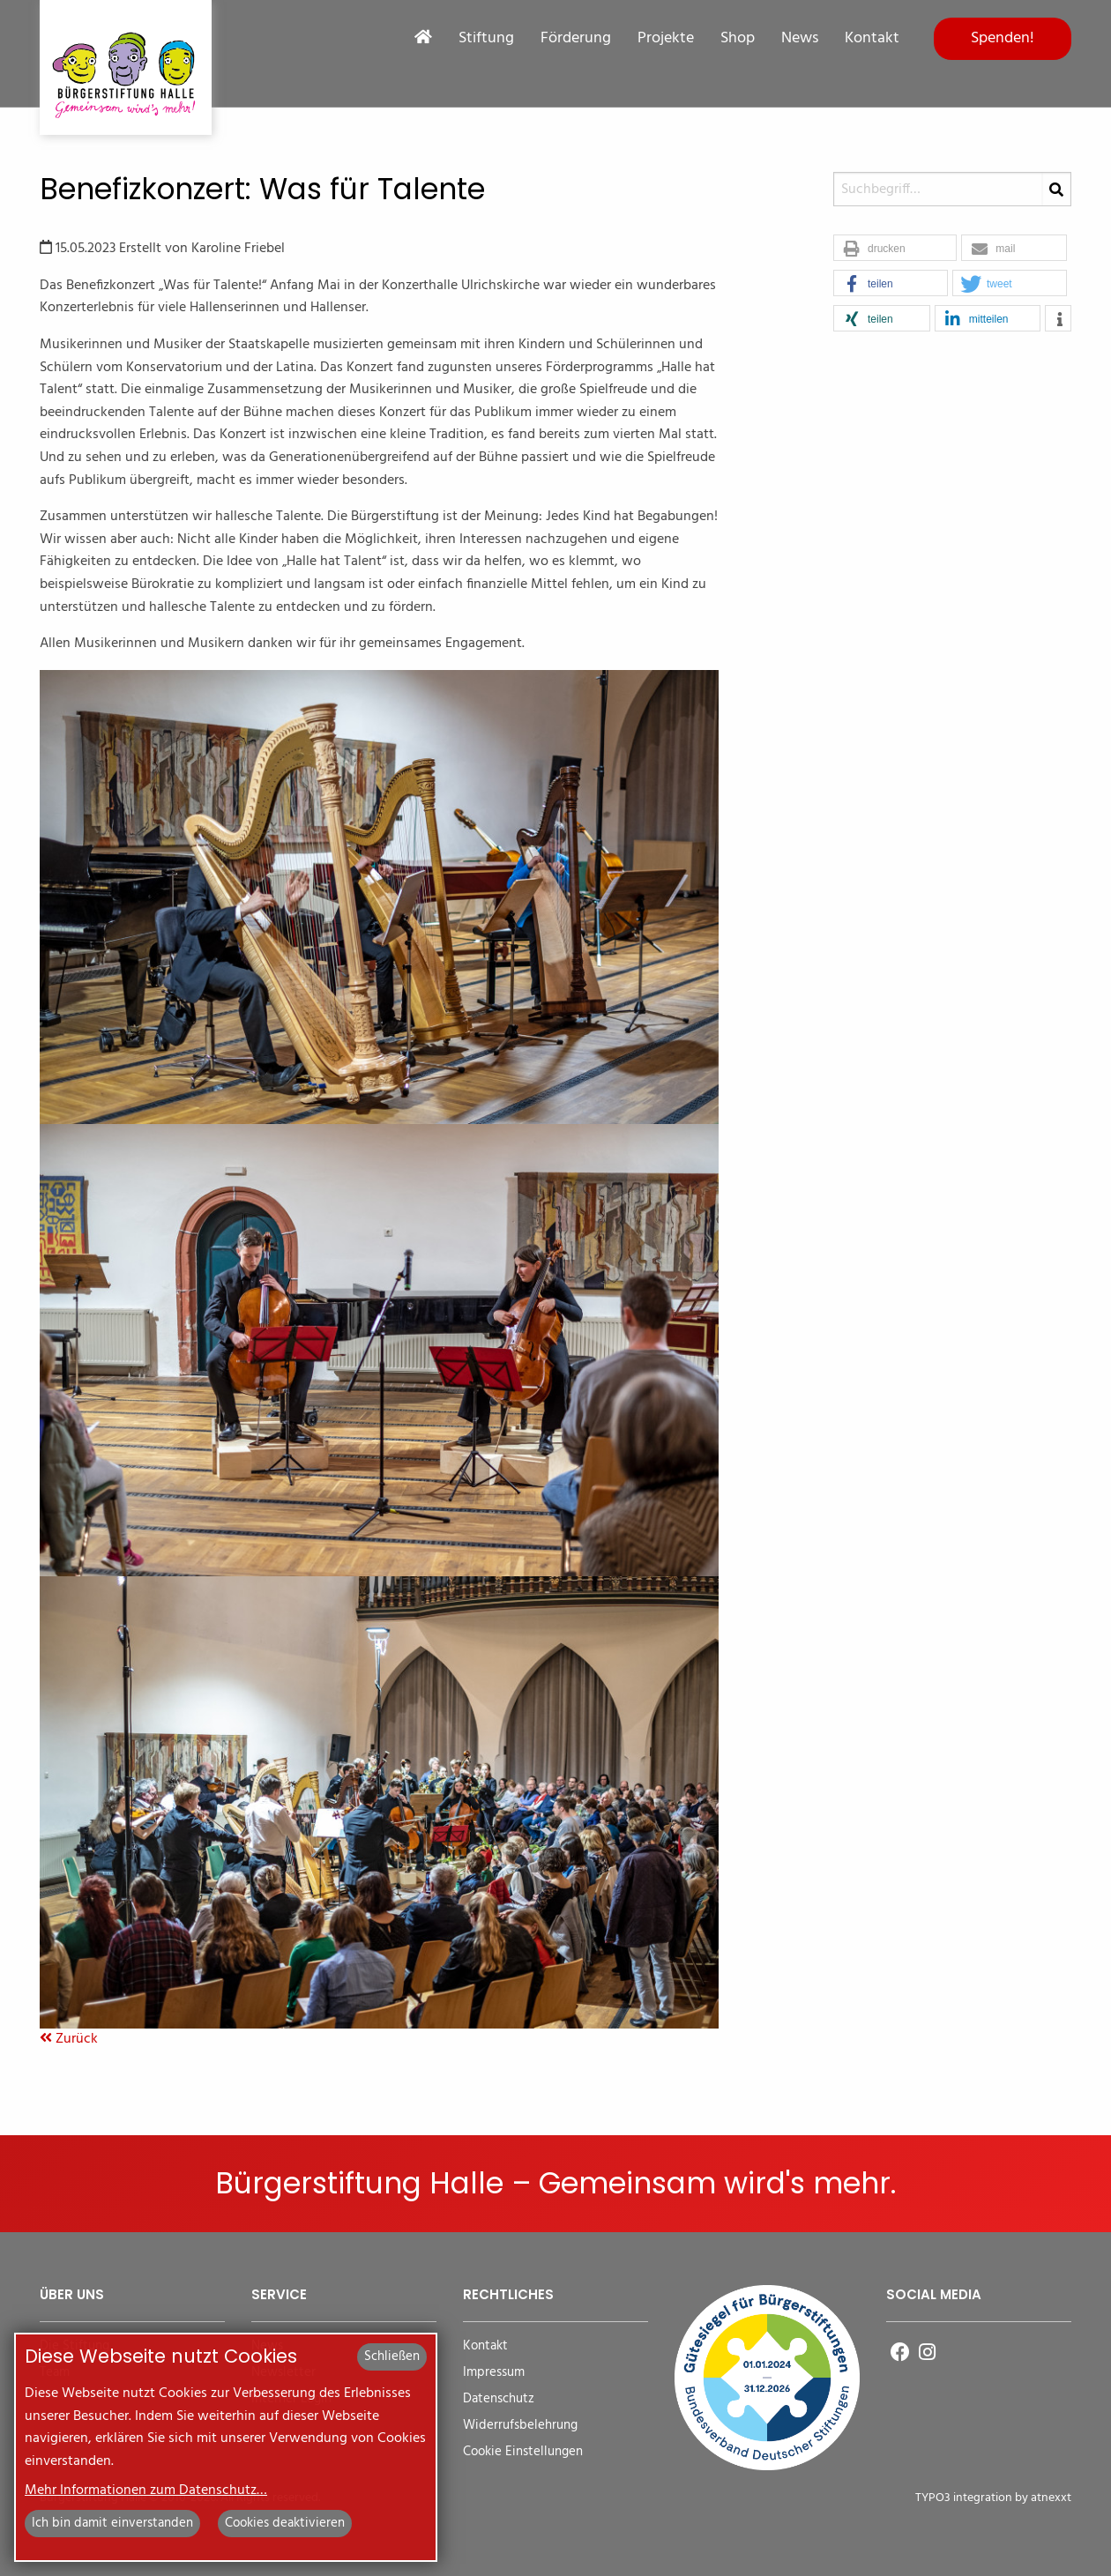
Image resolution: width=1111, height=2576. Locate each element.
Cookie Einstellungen (523, 2452)
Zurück (69, 2039)
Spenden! (1002, 38)
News (799, 38)
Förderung (576, 38)
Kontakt (872, 38)
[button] (895, 248)
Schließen (392, 2356)
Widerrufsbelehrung (520, 2425)
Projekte (666, 38)
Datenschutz (498, 2399)
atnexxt (1051, 2498)
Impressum (494, 2372)
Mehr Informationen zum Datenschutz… (146, 2490)
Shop (737, 38)
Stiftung (486, 38)
